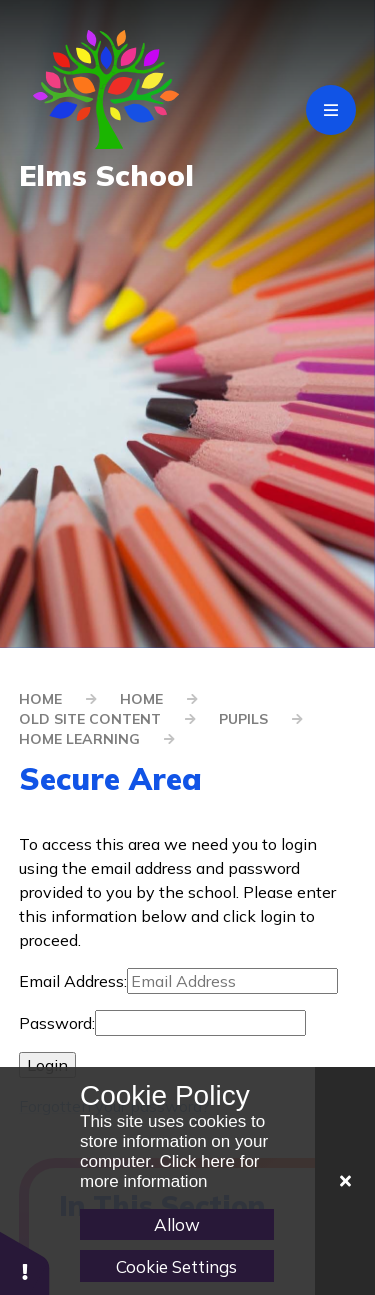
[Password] (200, 1023)
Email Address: (73, 981)
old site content (90, 719)
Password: (57, 1023)
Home (40, 699)
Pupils (243, 719)
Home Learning (79, 739)
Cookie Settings (176, 1266)
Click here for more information (170, 1171)
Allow (177, 1224)
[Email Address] (232, 981)
